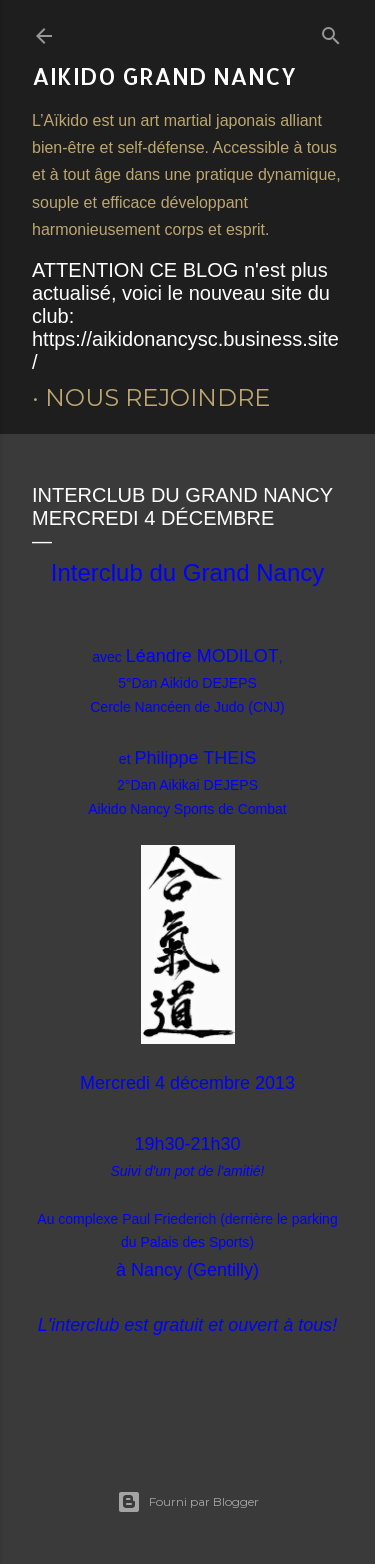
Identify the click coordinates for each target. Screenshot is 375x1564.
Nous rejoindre (157, 397)
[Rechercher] (331, 31)
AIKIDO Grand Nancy (164, 75)
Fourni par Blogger (188, 1502)
